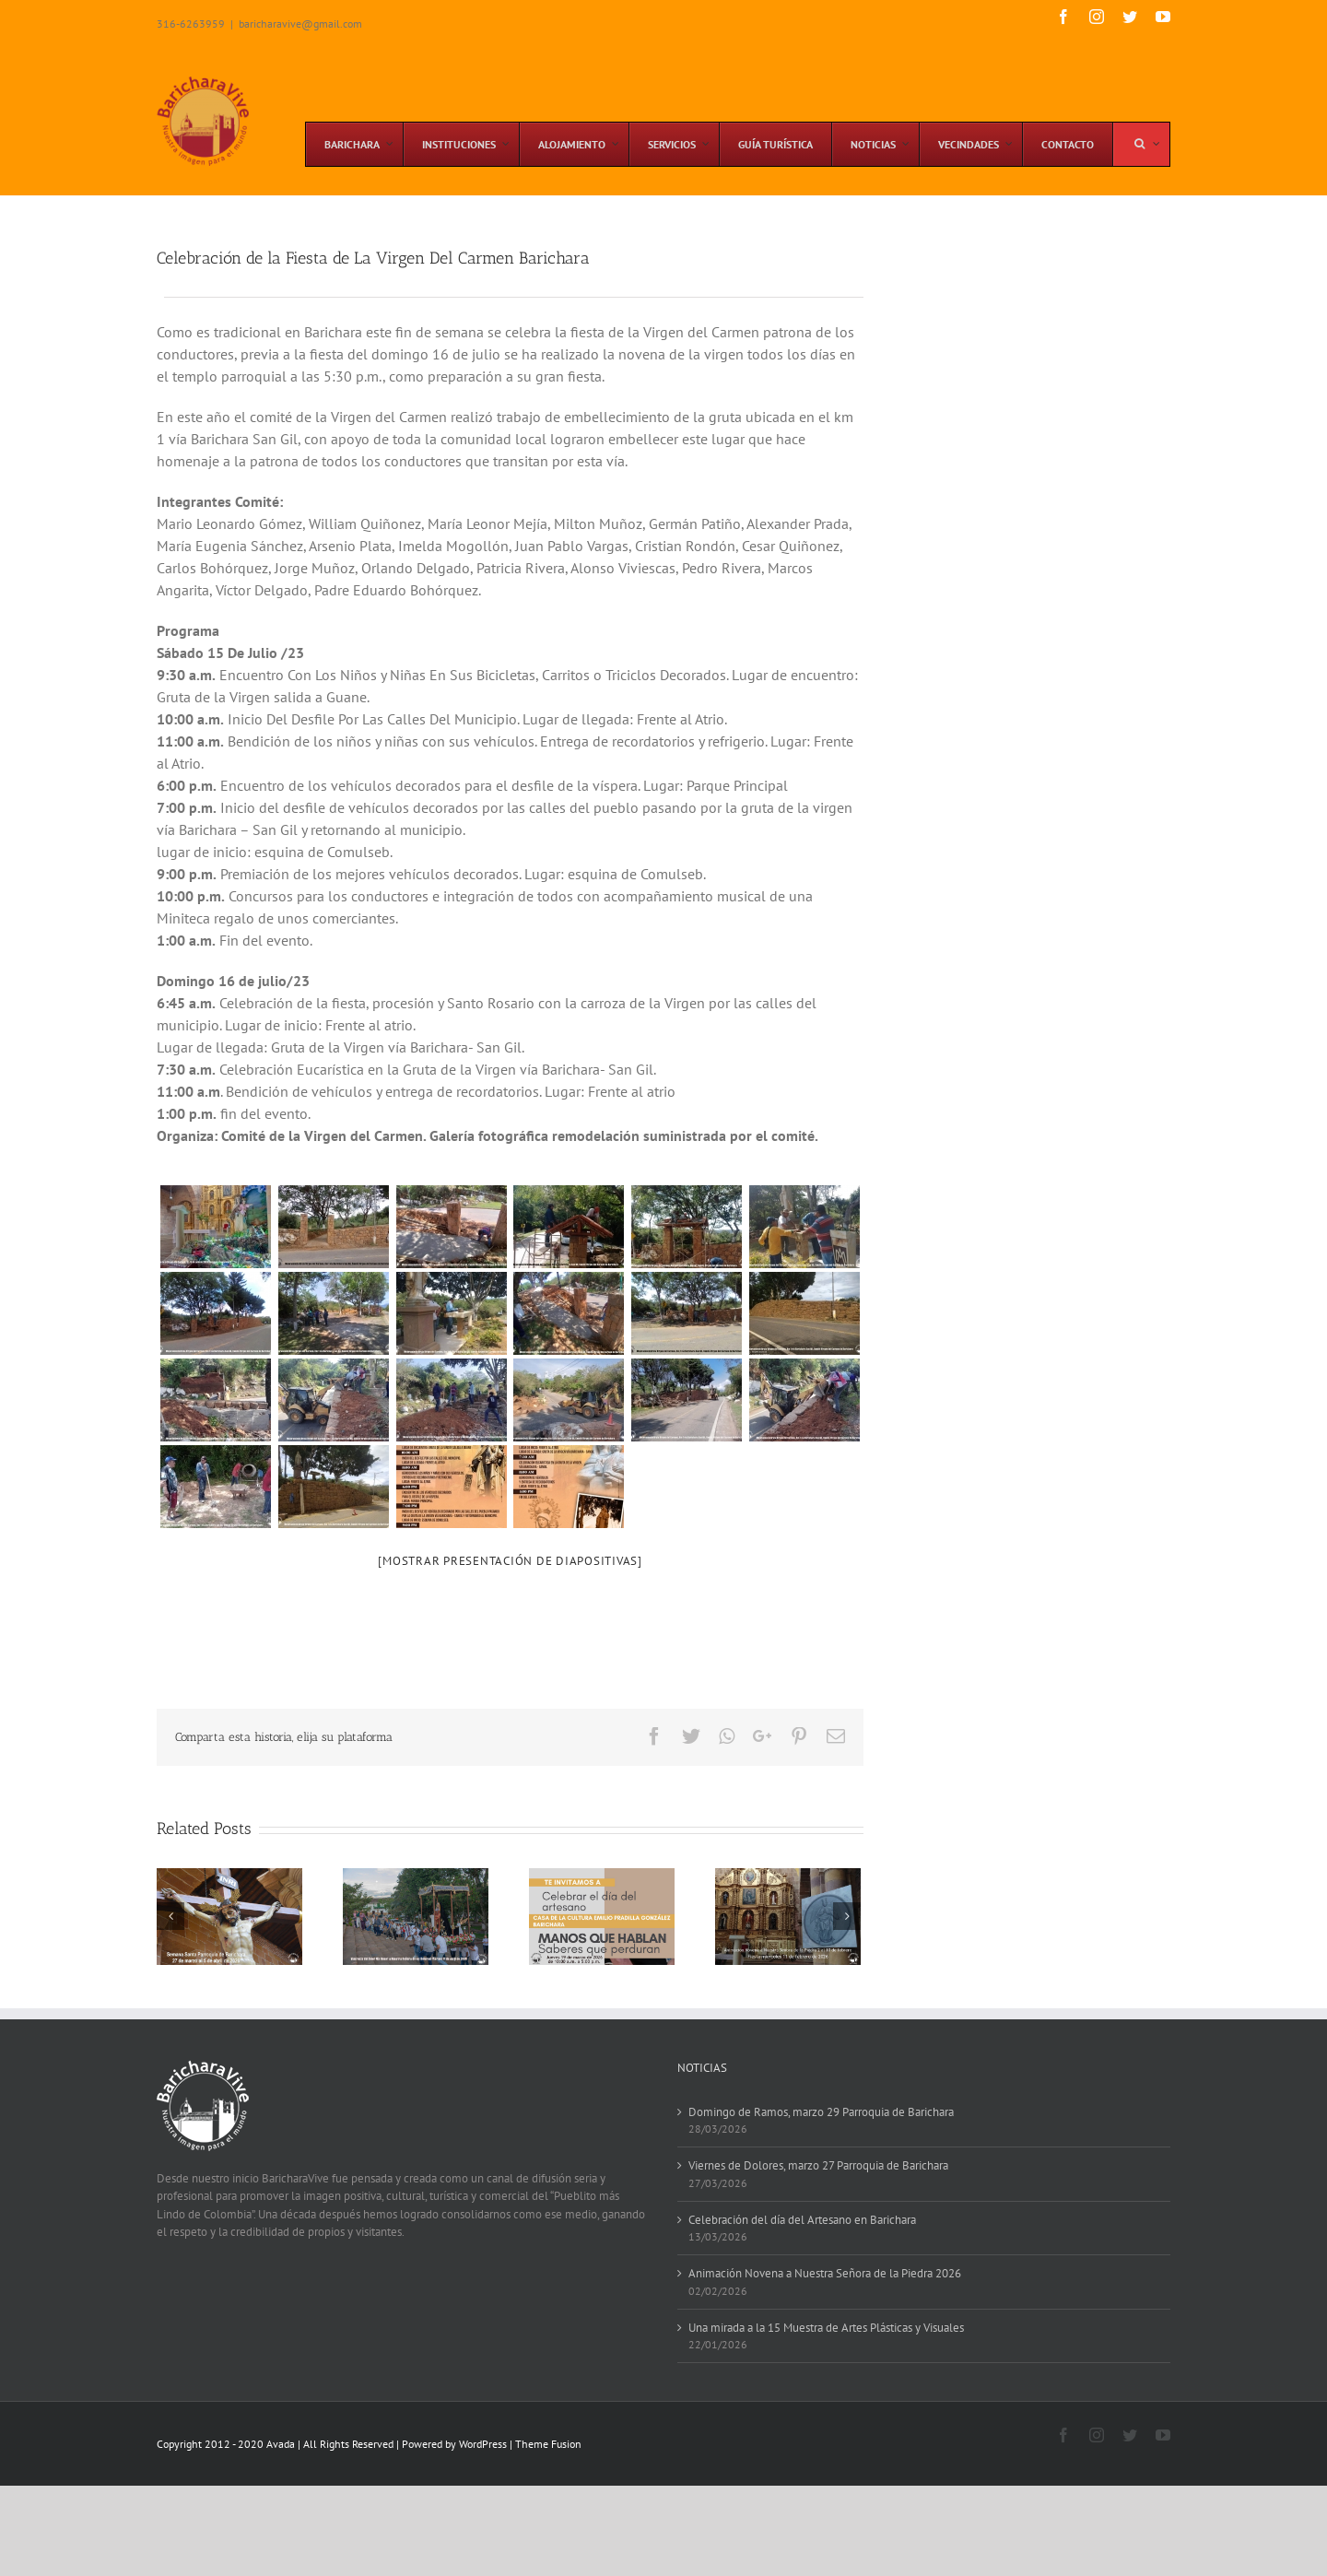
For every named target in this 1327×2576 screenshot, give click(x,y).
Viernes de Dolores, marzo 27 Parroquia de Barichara (818, 2165)
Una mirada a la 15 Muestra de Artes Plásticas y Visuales (826, 2327)
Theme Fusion (548, 2444)
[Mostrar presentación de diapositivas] (510, 1561)
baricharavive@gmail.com (300, 23)
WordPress (483, 2444)
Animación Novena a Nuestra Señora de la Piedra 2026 (824, 2273)
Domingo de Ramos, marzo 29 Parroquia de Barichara (821, 2112)
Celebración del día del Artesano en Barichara (802, 2220)
